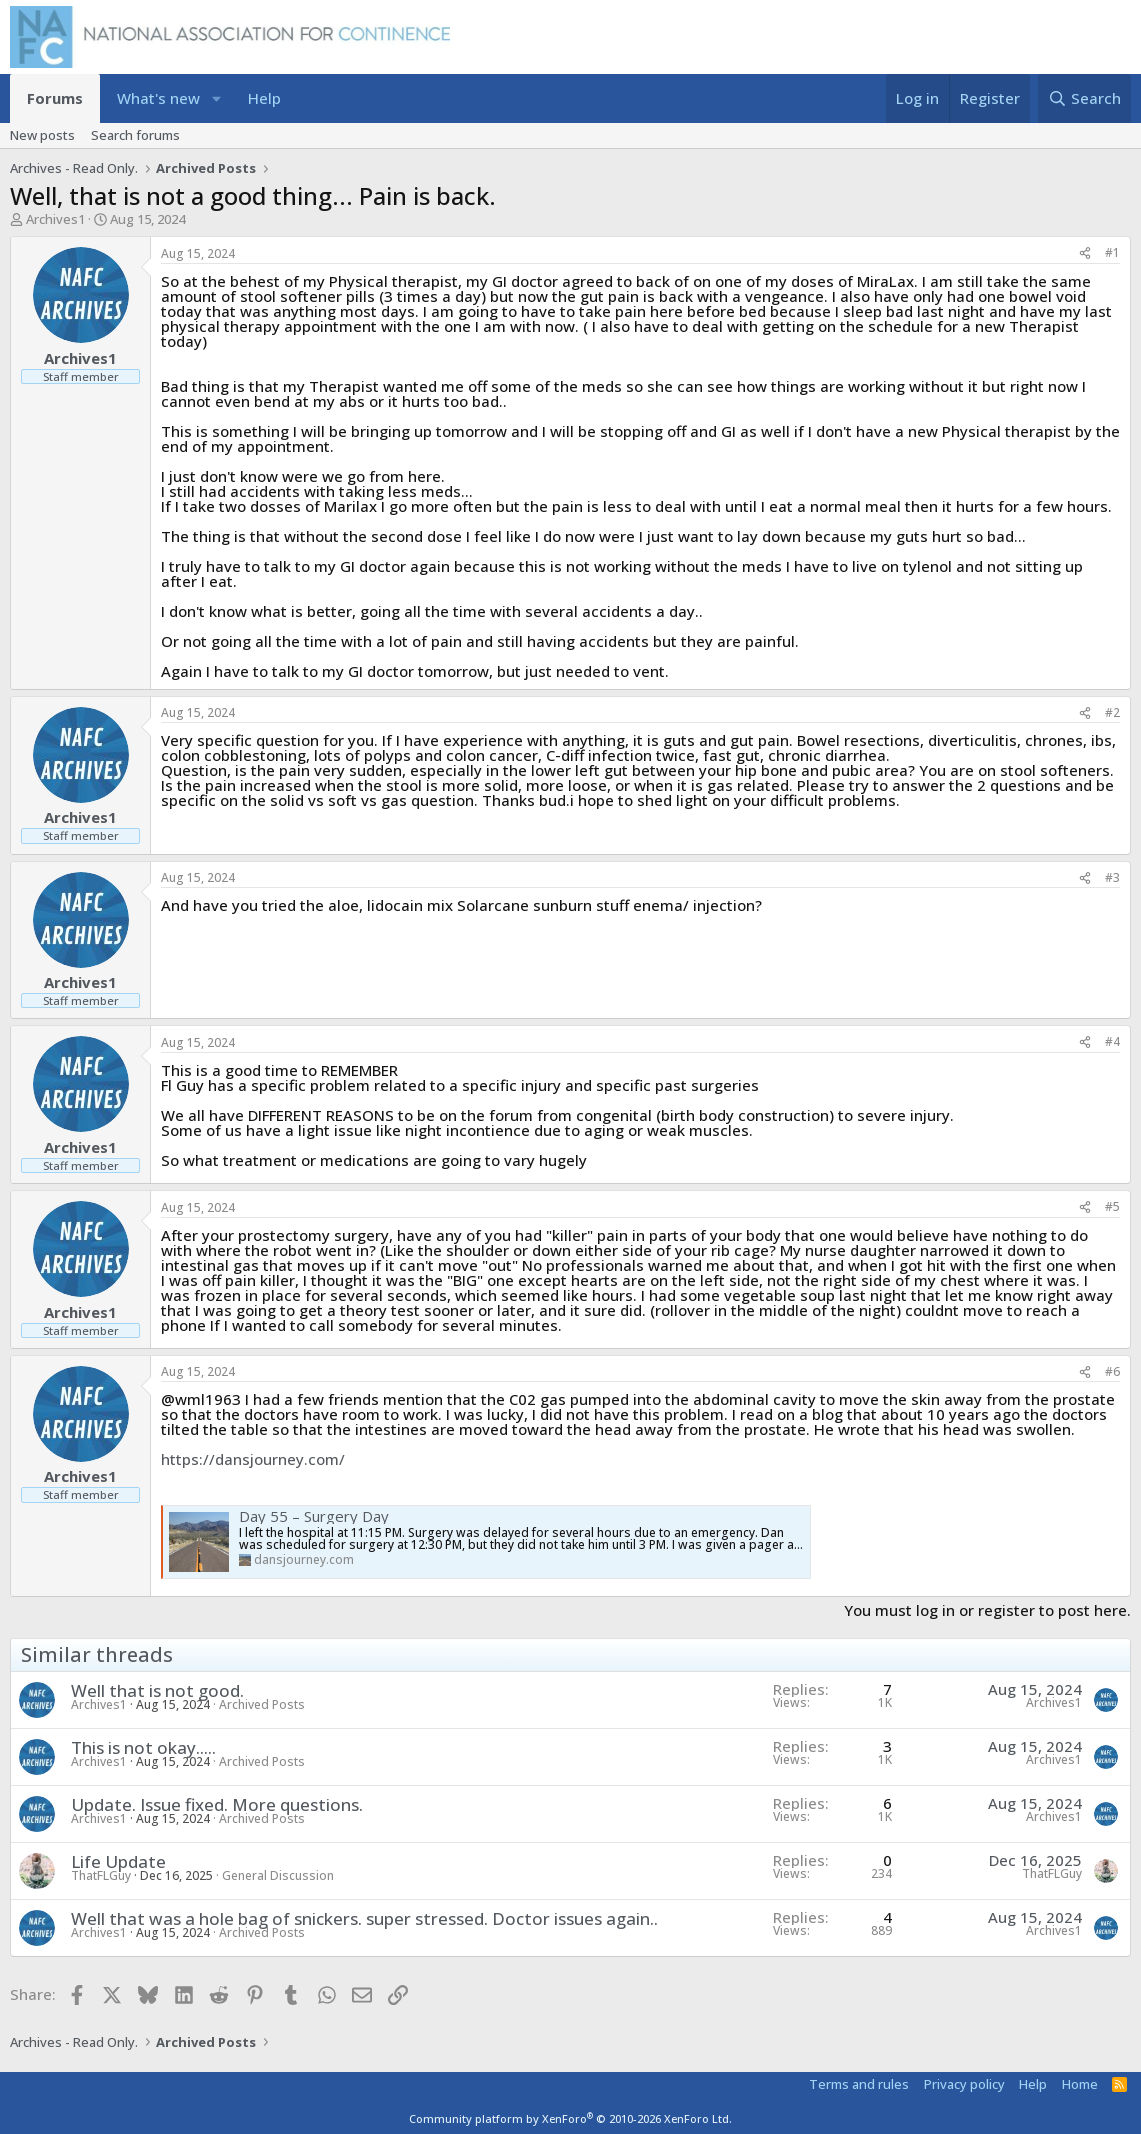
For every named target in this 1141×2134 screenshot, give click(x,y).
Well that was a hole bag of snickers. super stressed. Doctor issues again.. (364, 1918)
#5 (1112, 1206)
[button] (216, 98)
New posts (42, 135)
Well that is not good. (157, 1690)
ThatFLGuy (101, 1875)
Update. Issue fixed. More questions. (217, 1804)
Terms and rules (859, 2084)
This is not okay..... (143, 1747)
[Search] (1084, 98)
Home (1080, 2084)
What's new (158, 98)
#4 (1112, 1041)
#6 (1112, 1371)
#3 (1112, 877)
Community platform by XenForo (570, 2118)
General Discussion (278, 1875)
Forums (55, 98)
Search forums (135, 135)
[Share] (1085, 253)
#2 (1112, 712)
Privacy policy (964, 2084)
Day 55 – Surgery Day (314, 1516)
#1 (1112, 252)
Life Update (118, 1861)
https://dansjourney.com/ (253, 1459)
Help (264, 98)
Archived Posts (262, 1704)
